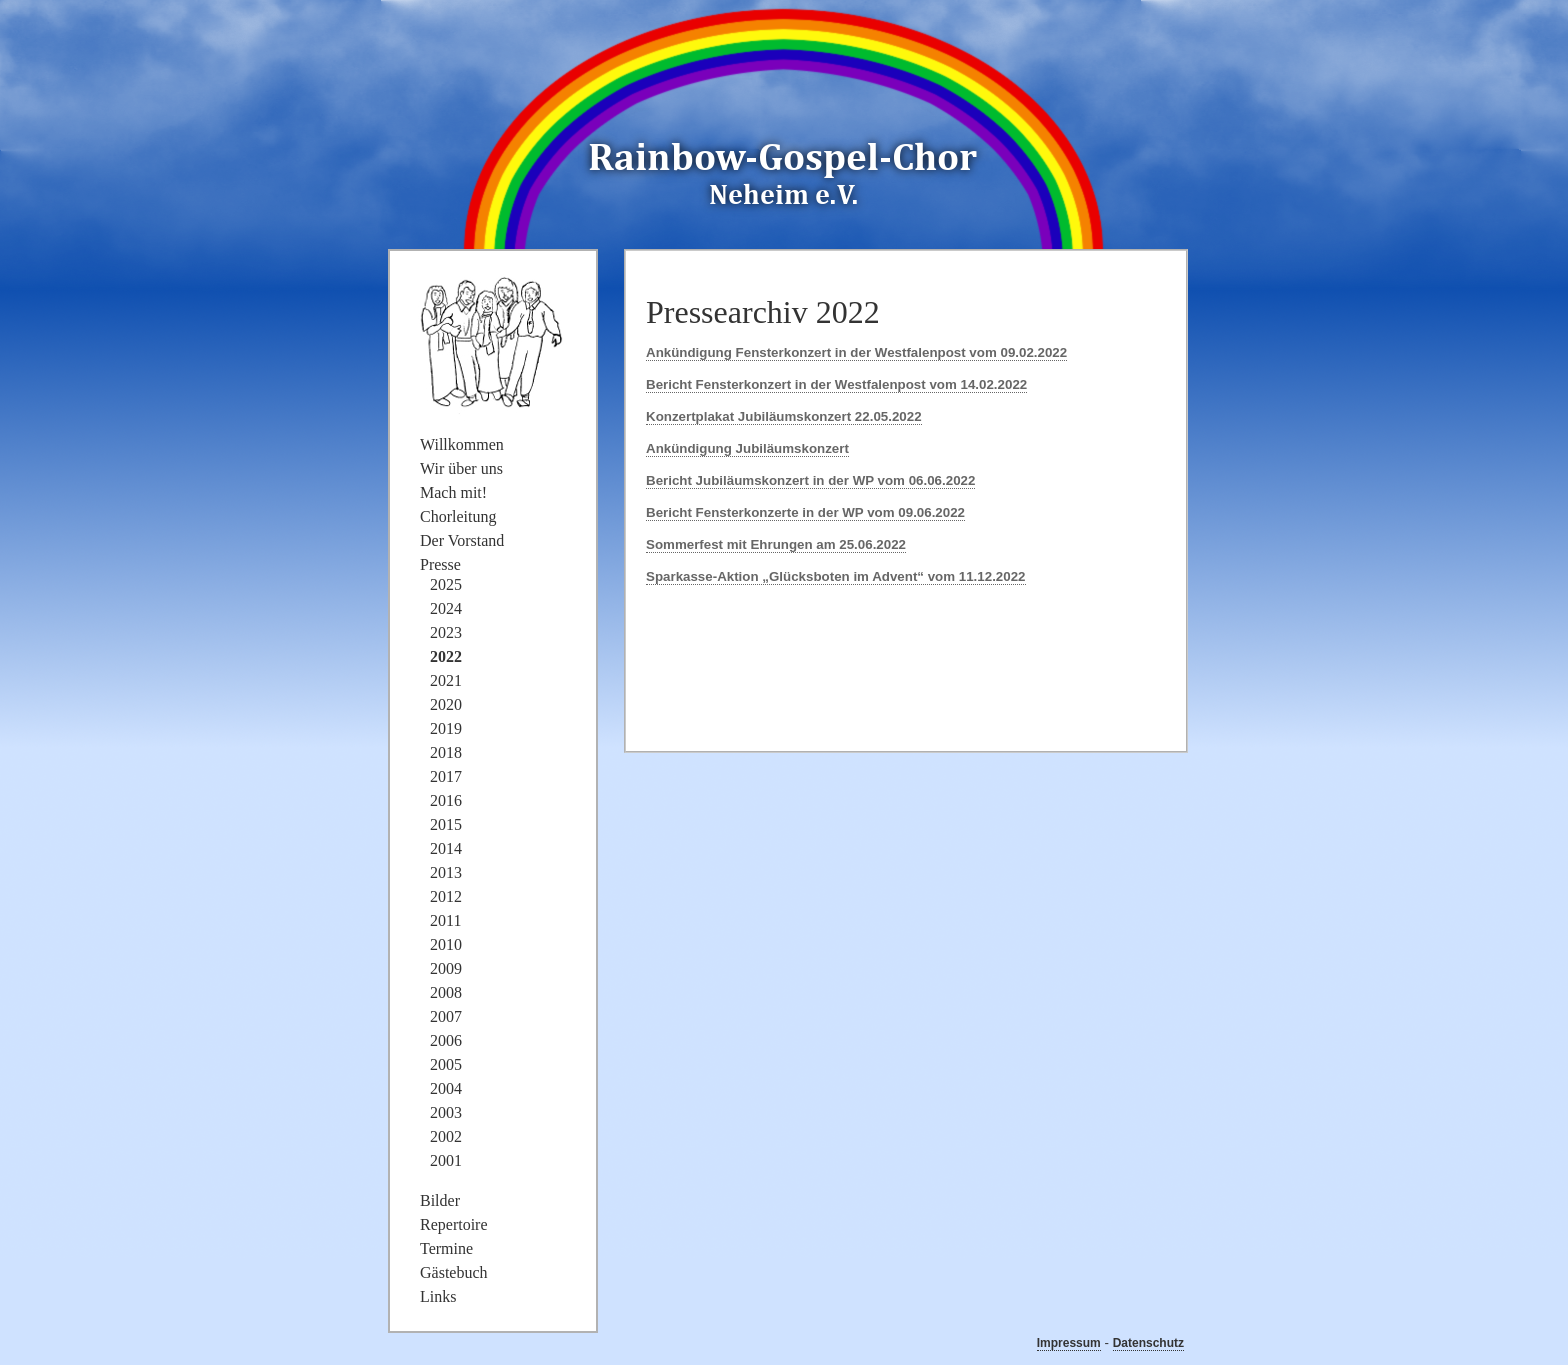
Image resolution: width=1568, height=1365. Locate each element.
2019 (446, 728)
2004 (446, 1088)
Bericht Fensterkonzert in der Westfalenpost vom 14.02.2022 (836, 384)
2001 (446, 1160)
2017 (446, 776)
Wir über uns (461, 468)
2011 (445, 920)
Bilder (440, 1200)
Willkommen (462, 444)
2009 (446, 968)
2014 (446, 848)
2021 (446, 680)
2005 (446, 1064)
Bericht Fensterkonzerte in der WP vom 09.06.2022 (805, 512)
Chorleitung (458, 516)
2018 (446, 752)
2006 (446, 1040)
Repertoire (454, 1224)
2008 (446, 992)
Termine (446, 1248)
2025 (446, 584)
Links (438, 1296)
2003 (446, 1112)
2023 (446, 632)
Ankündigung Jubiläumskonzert (747, 448)
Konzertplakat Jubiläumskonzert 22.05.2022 (784, 416)
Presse (440, 564)
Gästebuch (454, 1272)
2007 (446, 1016)
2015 (446, 824)
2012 (446, 896)
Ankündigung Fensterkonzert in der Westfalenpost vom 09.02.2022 (856, 352)
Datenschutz (1148, 1343)
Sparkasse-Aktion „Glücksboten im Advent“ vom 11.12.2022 (836, 576)
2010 (446, 944)
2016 (446, 800)
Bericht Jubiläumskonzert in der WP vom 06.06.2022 (810, 480)
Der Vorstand (462, 540)
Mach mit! (453, 492)
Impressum (1069, 1343)
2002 (446, 1136)
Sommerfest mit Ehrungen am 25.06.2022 (776, 544)
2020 (446, 704)
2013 (446, 872)
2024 (446, 608)
